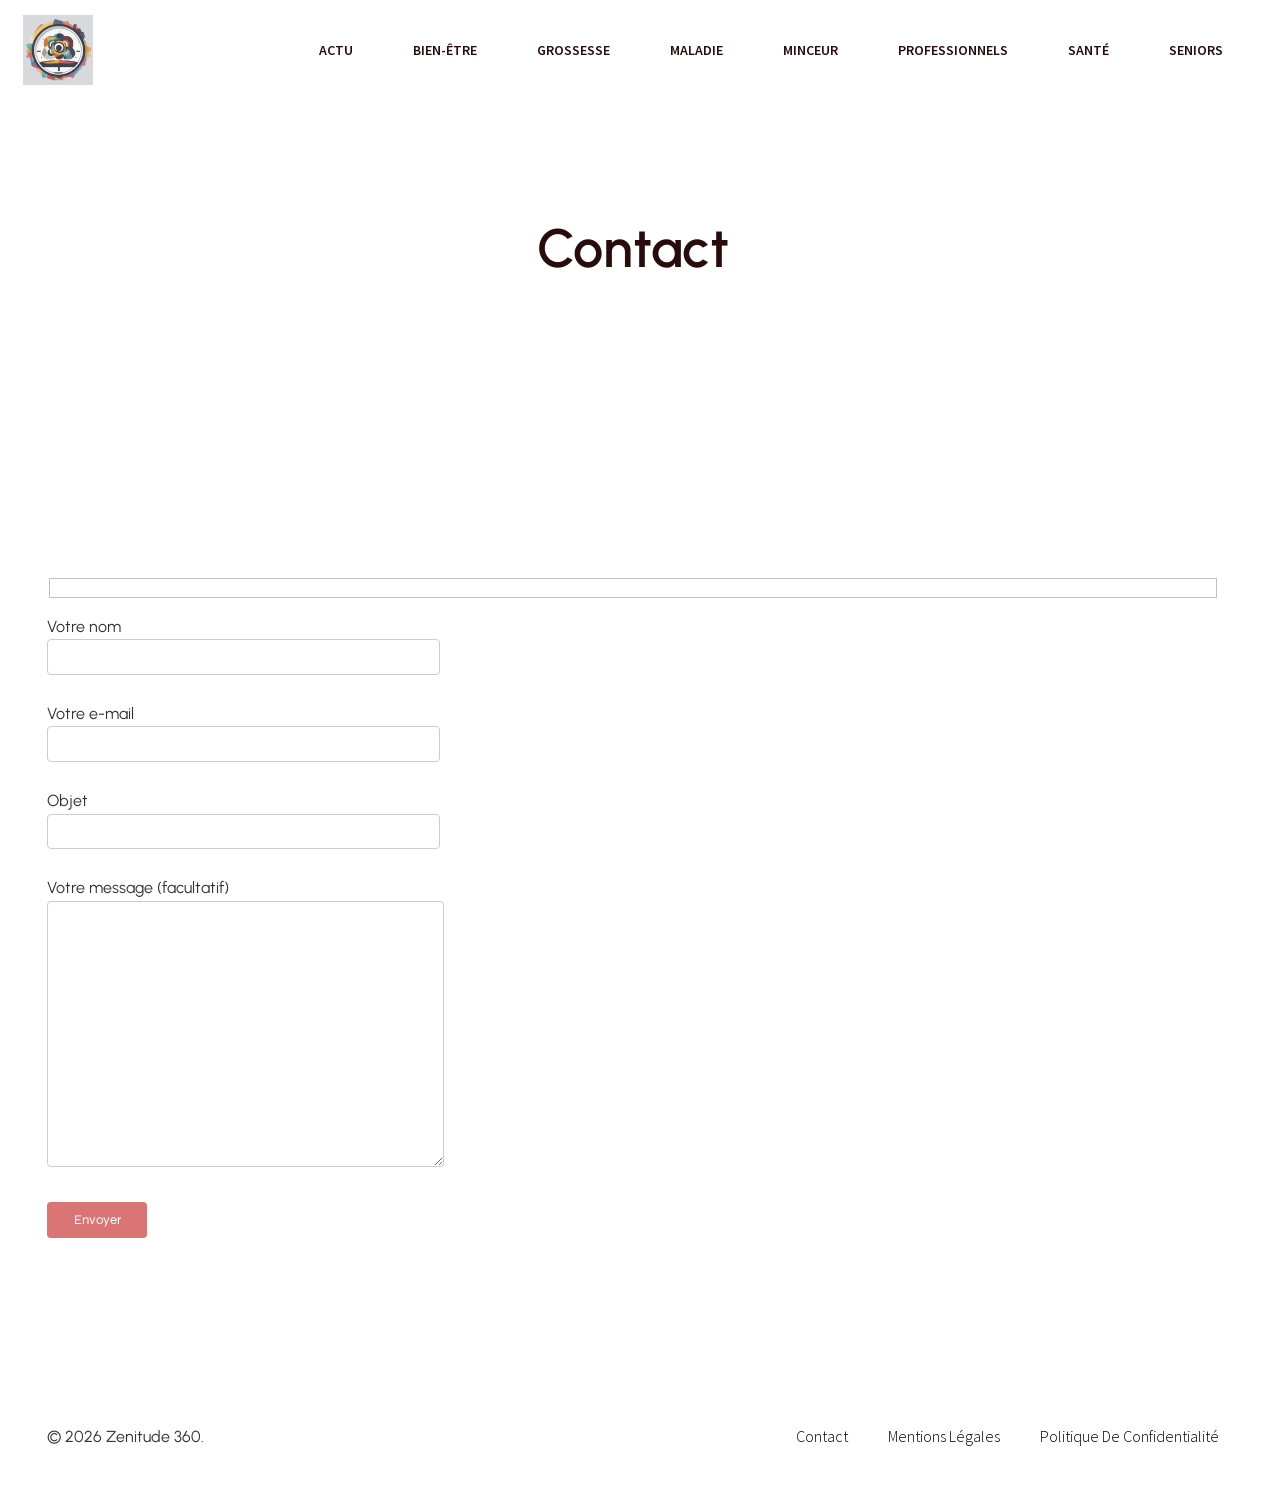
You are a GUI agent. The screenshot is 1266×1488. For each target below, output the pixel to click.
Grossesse (573, 50)
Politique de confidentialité (1129, 1436)
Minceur (810, 50)
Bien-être (445, 50)
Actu (336, 50)
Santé (1088, 50)
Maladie (696, 50)
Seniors (1196, 50)
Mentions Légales (944, 1436)
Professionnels (953, 50)
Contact (822, 1436)
